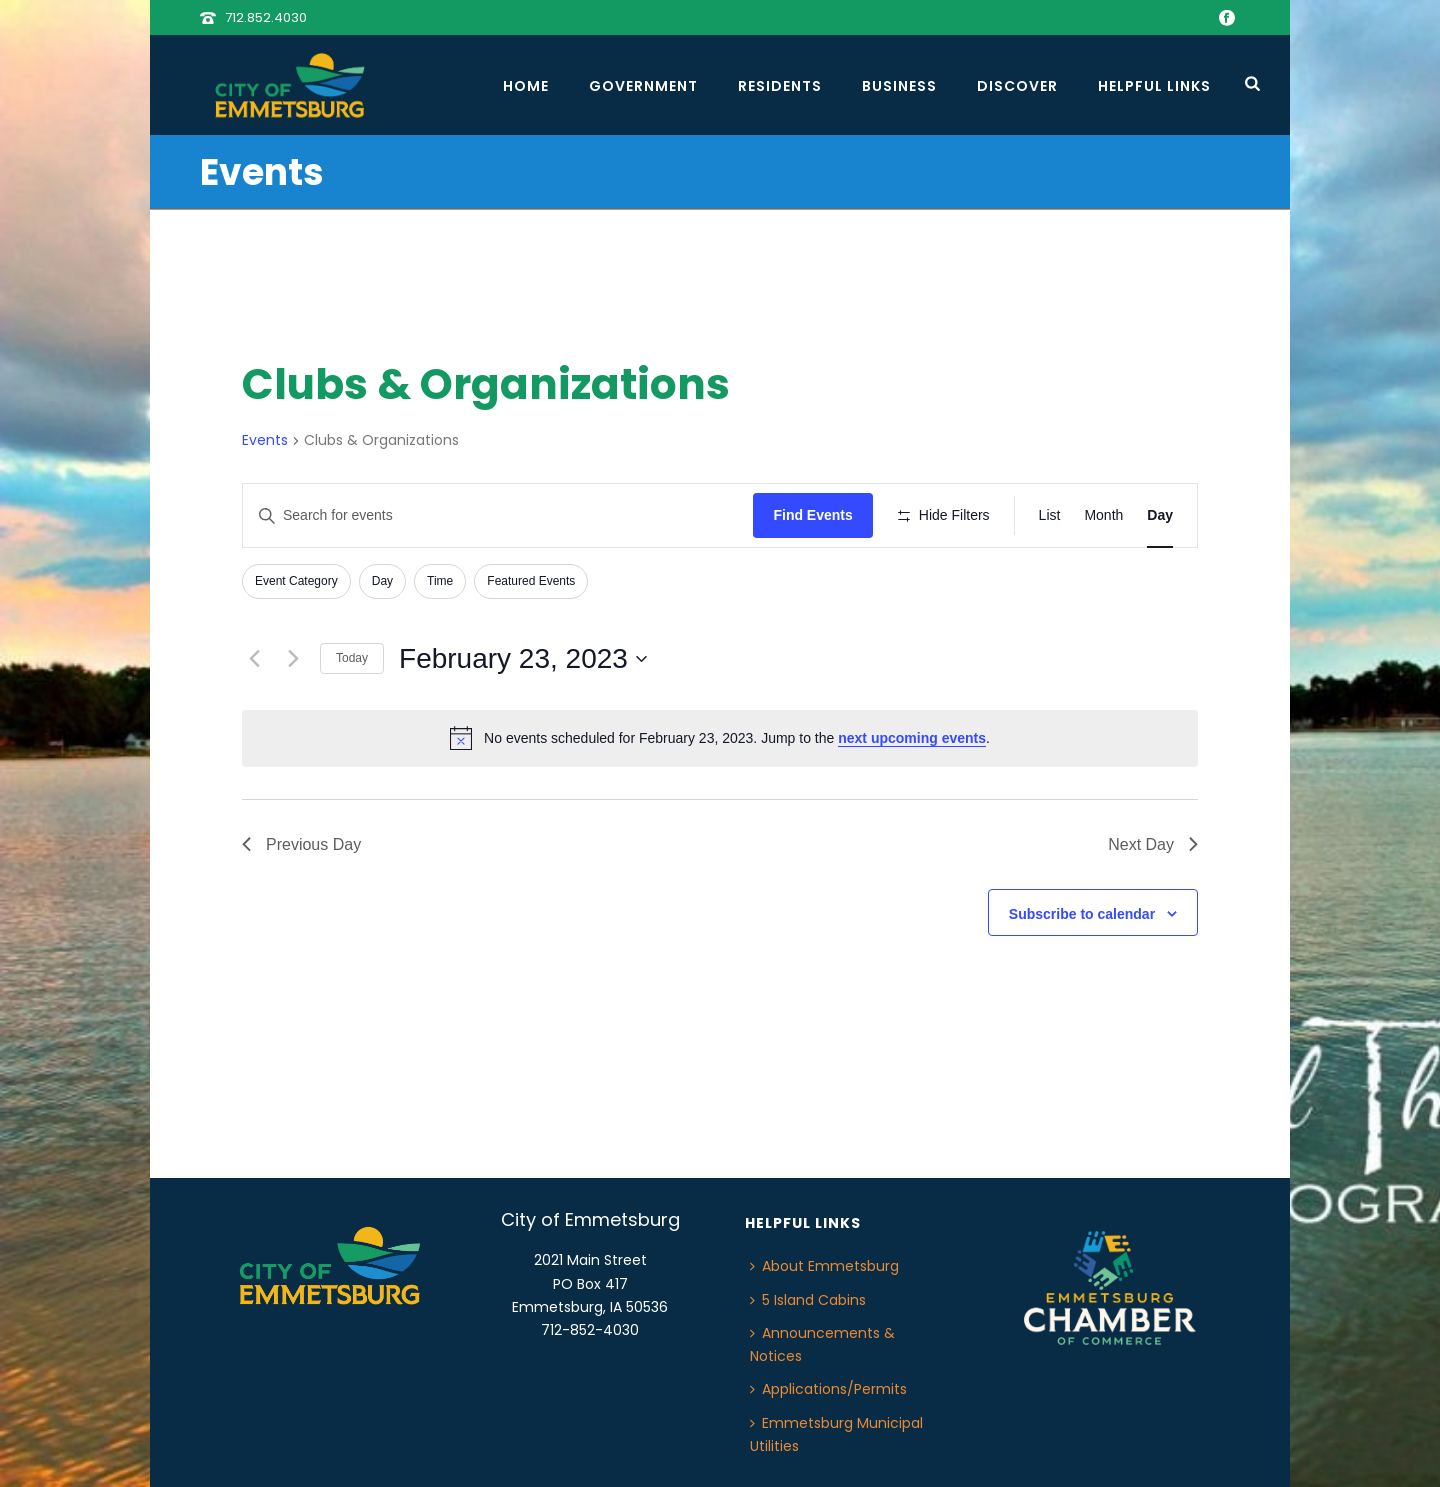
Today (352, 658)
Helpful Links (1154, 86)
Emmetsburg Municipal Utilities (836, 1434)
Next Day (1153, 844)
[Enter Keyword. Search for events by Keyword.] (498, 515)
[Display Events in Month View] (1103, 515)
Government (643, 86)
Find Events (812, 515)
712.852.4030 (266, 17)
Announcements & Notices (822, 1344)
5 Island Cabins (808, 1300)
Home (526, 86)
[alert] (720, 738)
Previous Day (301, 844)
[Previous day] (254, 659)
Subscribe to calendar (1082, 914)
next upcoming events (912, 738)
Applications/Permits (828, 1389)
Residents (780, 86)
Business (899, 86)
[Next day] (293, 659)
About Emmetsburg (824, 1266)
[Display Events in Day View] (1160, 515)
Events (265, 440)
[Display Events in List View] (1050, 515)
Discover (1017, 86)
